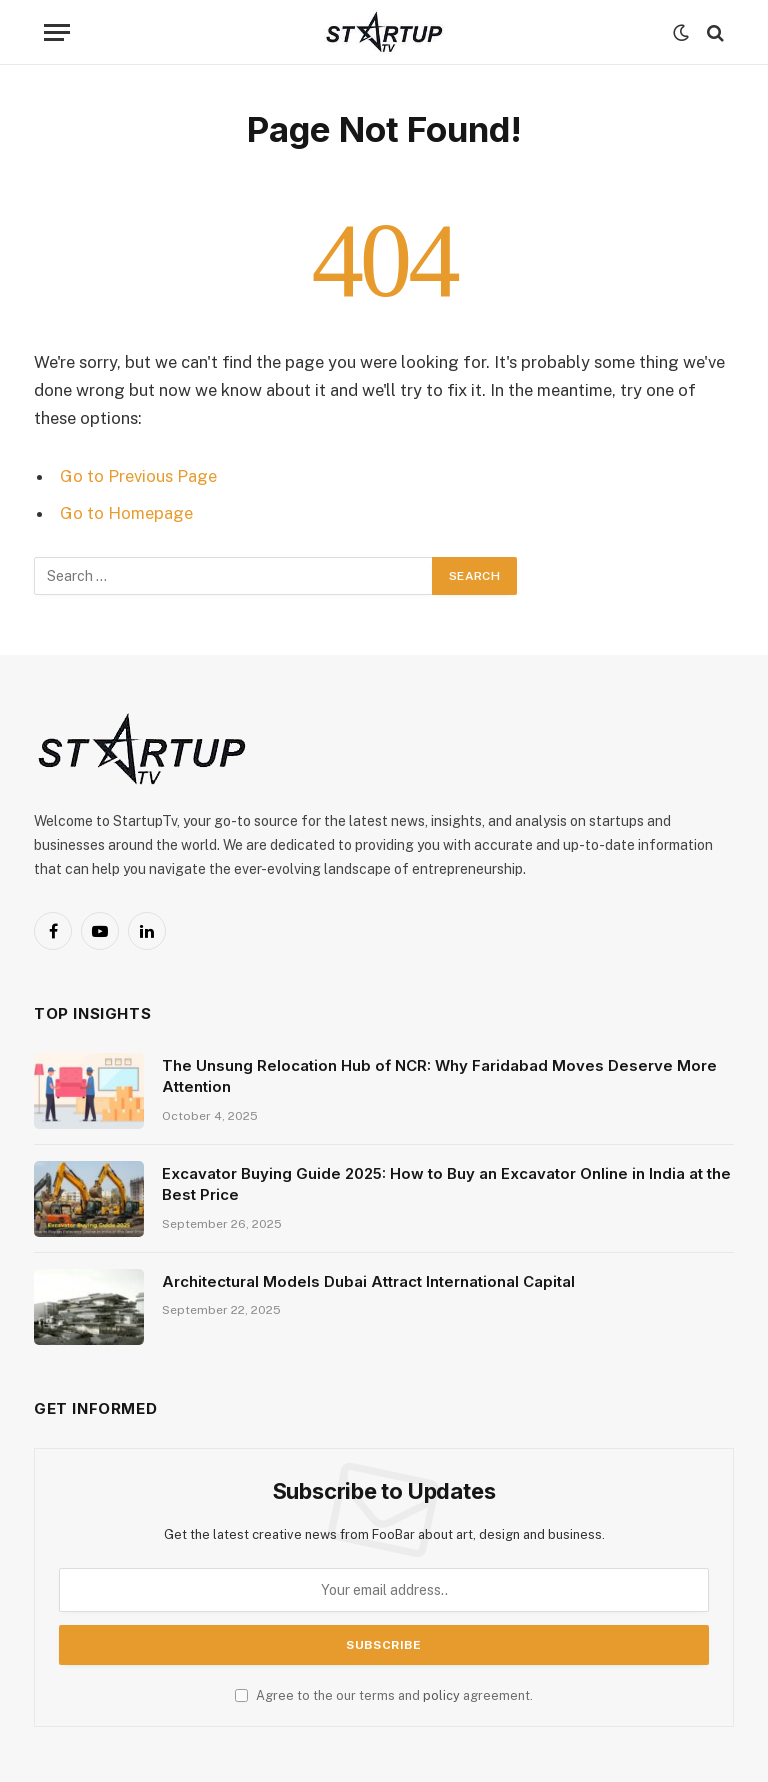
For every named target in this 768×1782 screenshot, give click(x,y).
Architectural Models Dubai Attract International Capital (368, 1281)
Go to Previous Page (138, 476)
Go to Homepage (126, 513)
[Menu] (57, 32)
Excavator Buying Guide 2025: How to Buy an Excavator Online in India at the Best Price (446, 1184)
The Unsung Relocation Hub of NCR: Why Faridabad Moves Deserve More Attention (439, 1076)
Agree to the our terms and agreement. (384, 1695)
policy (441, 1695)
